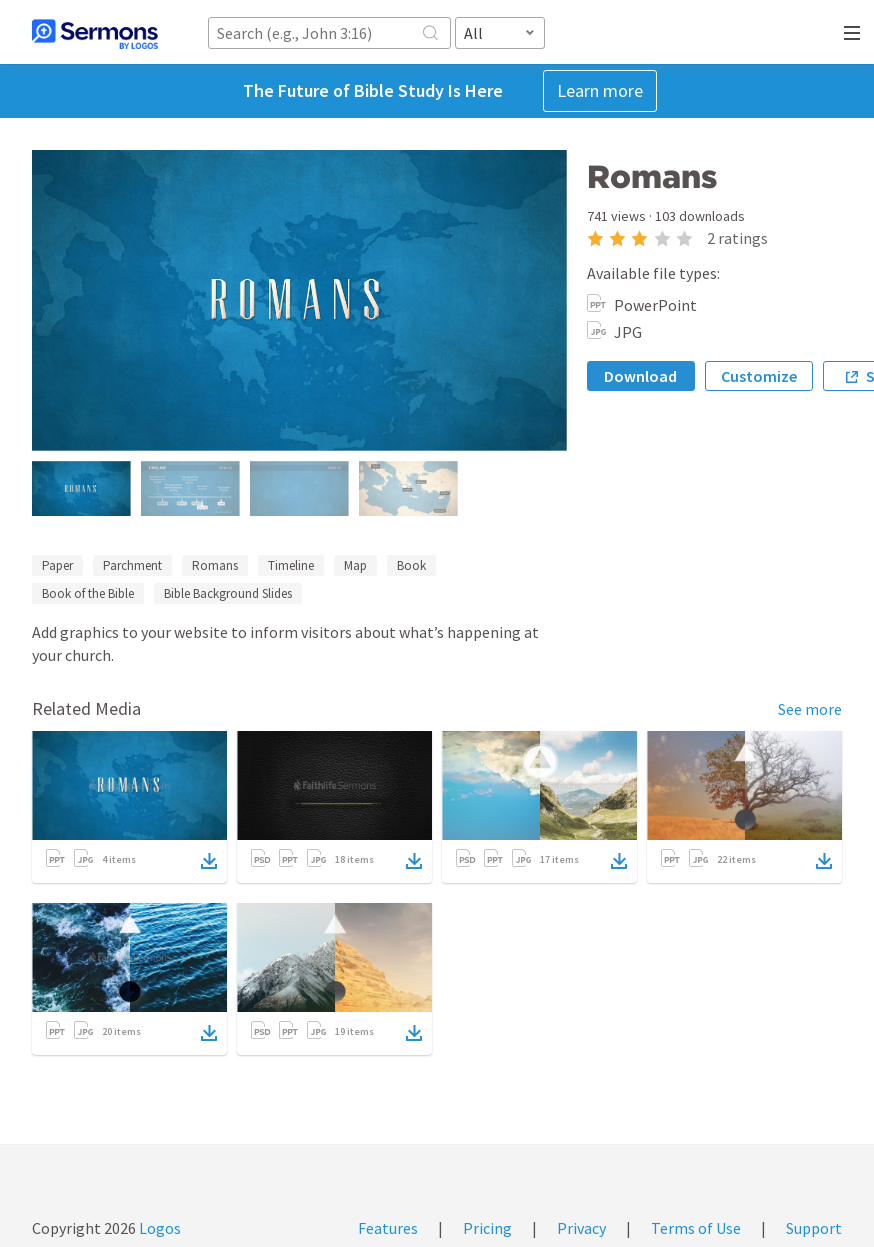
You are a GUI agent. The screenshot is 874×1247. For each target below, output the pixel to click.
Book (411, 565)
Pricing (487, 1228)
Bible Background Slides (228, 593)
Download (640, 376)
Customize (759, 376)
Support (814, 1228)
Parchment (132, 565)
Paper (57, 565)
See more (810, 709)
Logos (158, 1228)
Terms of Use (696, 1228)
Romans (215, 565)
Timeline (291, 565)
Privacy (581, 1228)
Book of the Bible (88, 593)
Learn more (600, 90)
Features (388, 1228)
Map (355, 565)
